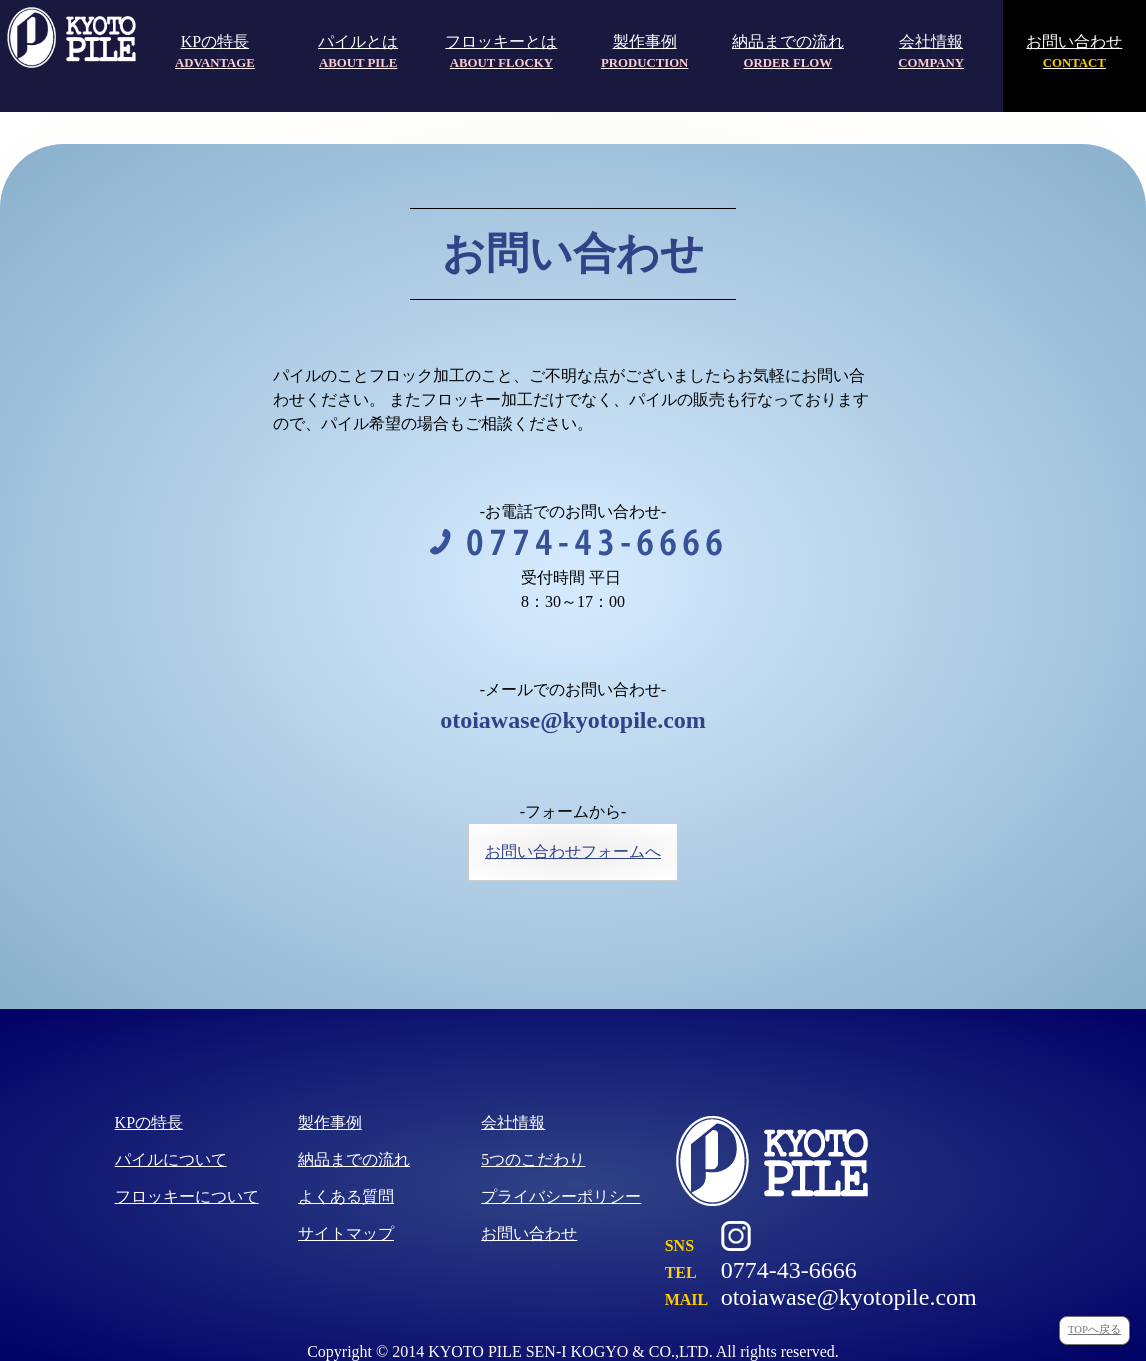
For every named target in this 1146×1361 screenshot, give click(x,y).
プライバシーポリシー (561, 1196)
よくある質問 (346, 1196)
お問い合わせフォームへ (573, 851)
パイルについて (171, 1159)
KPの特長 (215, 51)
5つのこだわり (533, 1159)
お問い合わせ (1074, 51)
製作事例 (644, 51)
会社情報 (931, 51)
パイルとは (358, 51)
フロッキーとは (501, 51)
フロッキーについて (187, 1196)
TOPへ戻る (1094, 1329)
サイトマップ (346, 1233)
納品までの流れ (788, 51)
